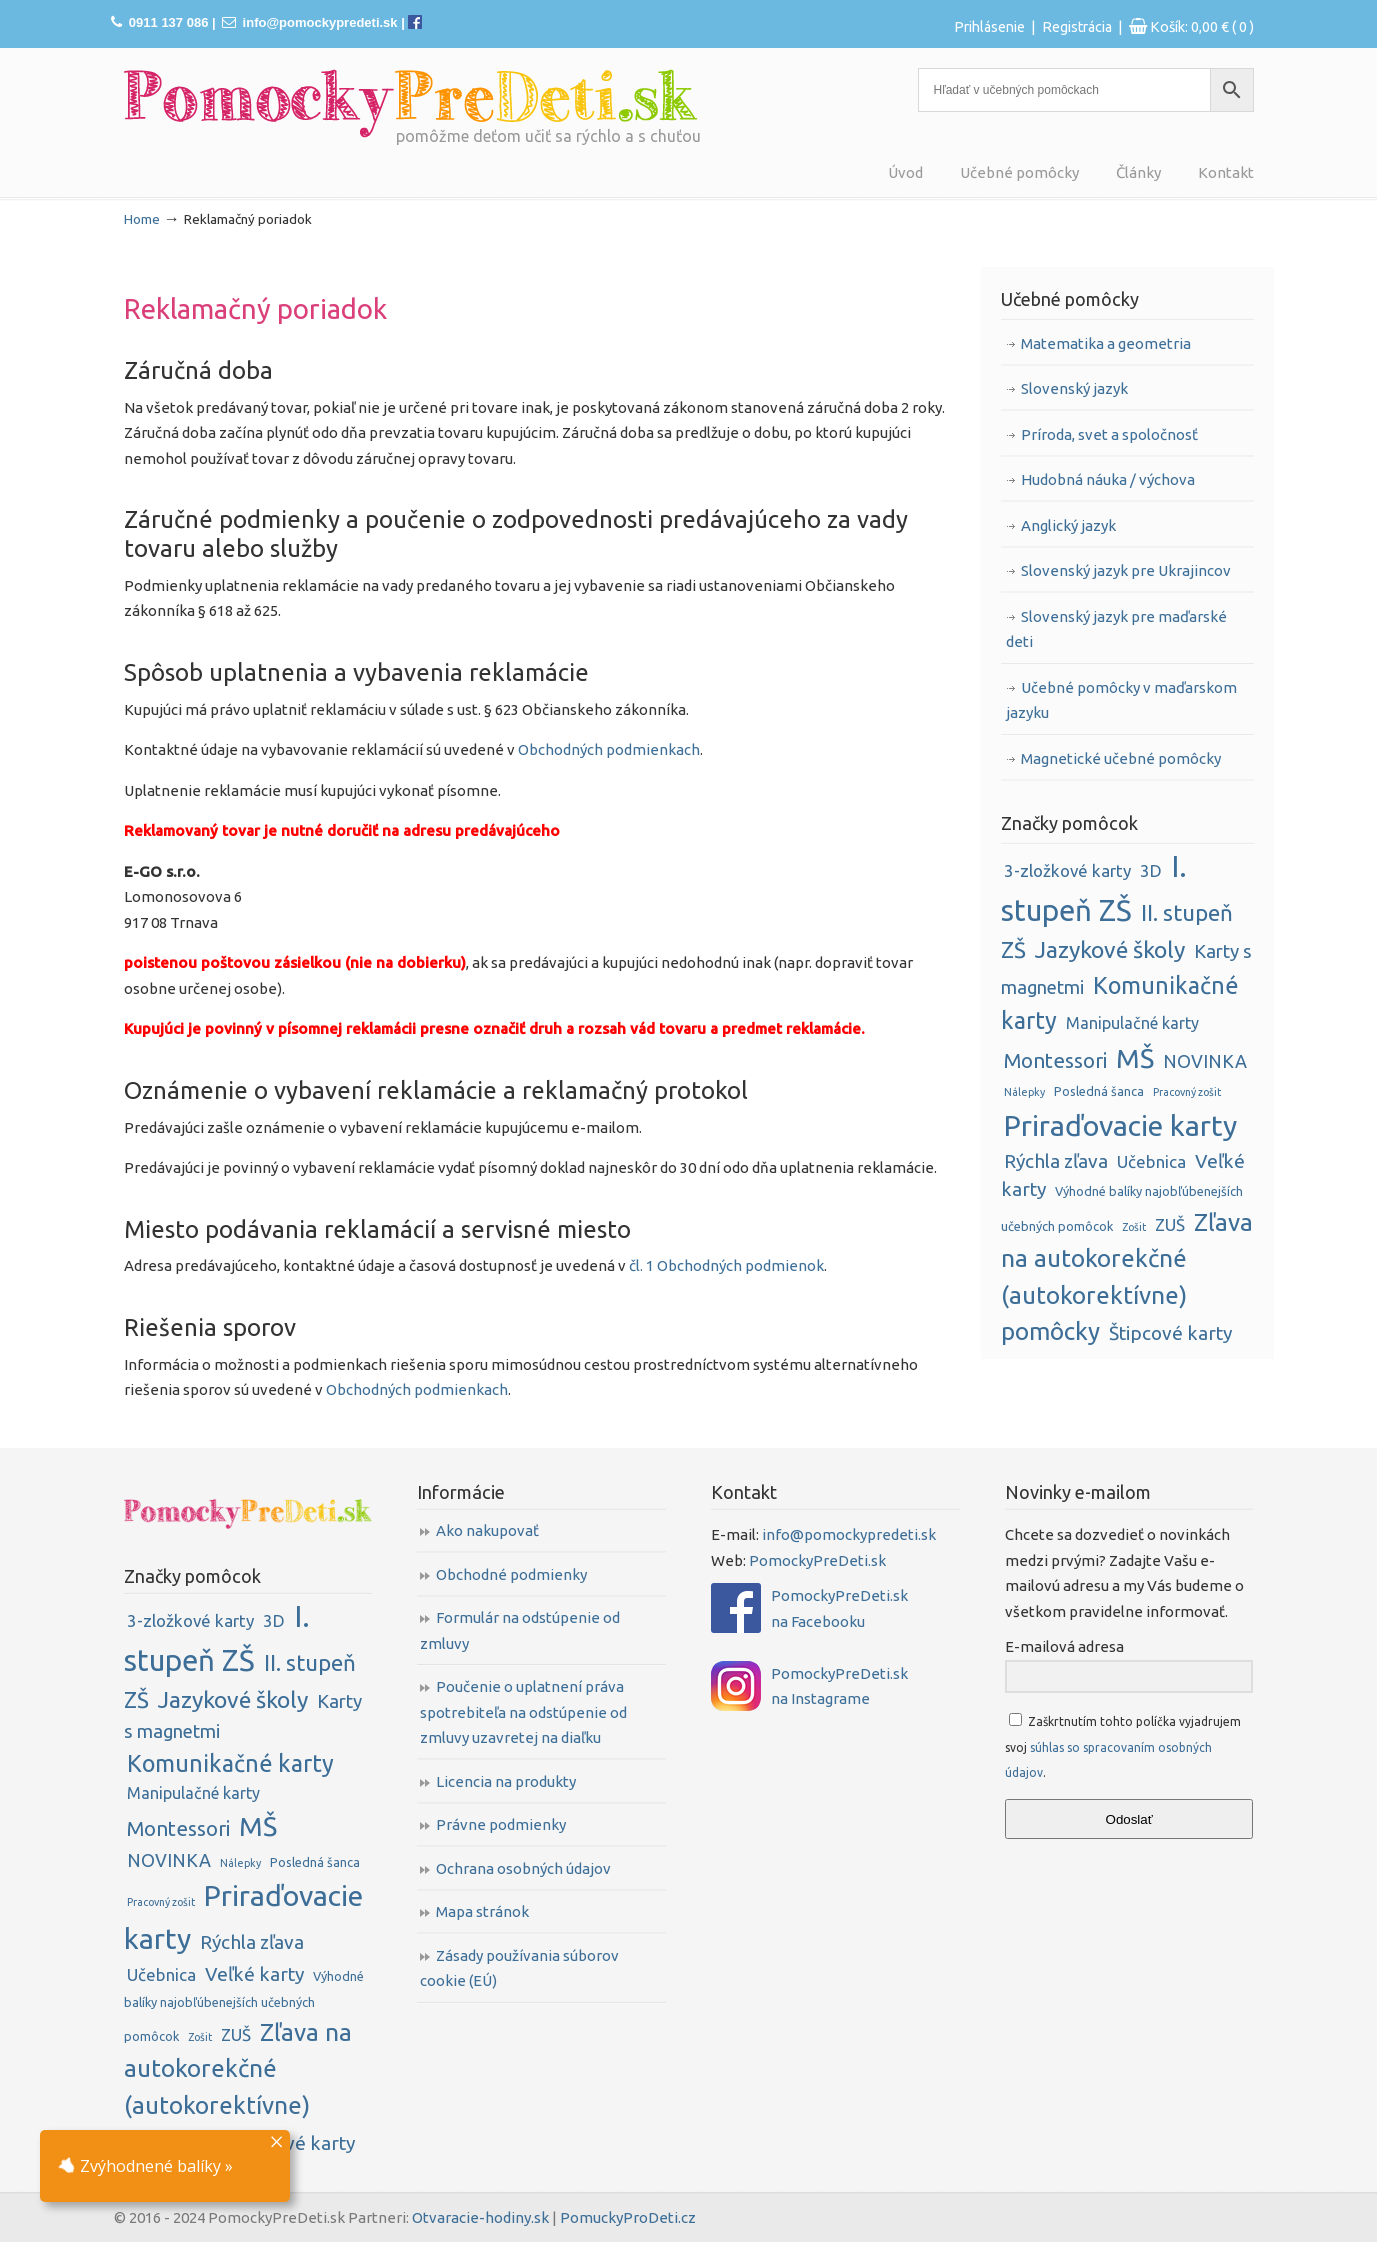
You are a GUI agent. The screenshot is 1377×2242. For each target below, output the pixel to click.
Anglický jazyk (1068, 525)
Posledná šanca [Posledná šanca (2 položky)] (1099, 1091)
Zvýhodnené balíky (140, 2166)
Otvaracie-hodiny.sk (480, 2217)
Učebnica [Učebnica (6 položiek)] (1151, 1161)
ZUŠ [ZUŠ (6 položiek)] (1170, 1224)
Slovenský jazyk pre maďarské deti (1116, 629)
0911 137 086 (169, 22)
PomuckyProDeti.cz (628, 2217)
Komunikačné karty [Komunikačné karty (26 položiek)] (230, 1763)
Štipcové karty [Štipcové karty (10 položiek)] (1170, 1333)
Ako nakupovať (487, 1530)
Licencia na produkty (506, 1781)
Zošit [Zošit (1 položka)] (1134, 1227)
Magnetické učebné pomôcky (1121, 758)
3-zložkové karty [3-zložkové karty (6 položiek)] (1067, 870)
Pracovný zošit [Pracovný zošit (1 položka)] (1187, 1092)
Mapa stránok (482, 1911)
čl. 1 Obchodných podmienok (726, 1265)
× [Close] (276, 2140)
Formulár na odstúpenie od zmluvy (520, 1630)
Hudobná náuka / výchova (1108, 479)
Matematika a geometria (1106, 343)
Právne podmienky (501, 1824)
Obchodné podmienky (511, 1574)
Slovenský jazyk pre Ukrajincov (1126, 570)
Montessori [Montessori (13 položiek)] (1055, 1060)
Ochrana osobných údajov (523, 1868)
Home (142, 219)
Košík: (1202, 27)
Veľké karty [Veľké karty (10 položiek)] (254, 1974)
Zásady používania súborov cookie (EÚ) (519, 1968)
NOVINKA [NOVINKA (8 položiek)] (1205, 1061)
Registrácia (1077, 27)
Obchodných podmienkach (609, 749)
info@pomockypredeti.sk (320, 22)
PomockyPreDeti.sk (817, 1560)
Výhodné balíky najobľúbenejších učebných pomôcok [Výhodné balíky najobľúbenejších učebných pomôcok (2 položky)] (244, 2006)
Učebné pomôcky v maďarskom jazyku (1121, 700)
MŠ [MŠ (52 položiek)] (1135, 1058)
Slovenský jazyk (1074, 388)
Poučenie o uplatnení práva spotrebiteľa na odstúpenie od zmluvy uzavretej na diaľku (523, 1712)
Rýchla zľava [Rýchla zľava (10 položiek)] (1056, 1161)
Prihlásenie (989, 27)
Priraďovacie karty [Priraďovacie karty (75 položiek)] (1120, 1125)
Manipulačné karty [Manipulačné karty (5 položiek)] (1132, 1023)
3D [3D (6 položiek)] (1151, 870)
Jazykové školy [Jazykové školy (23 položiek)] (1110, 949)
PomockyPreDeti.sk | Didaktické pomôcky (411, 103)
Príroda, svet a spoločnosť (1109, 434)
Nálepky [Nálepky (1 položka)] (1024, 1092)
